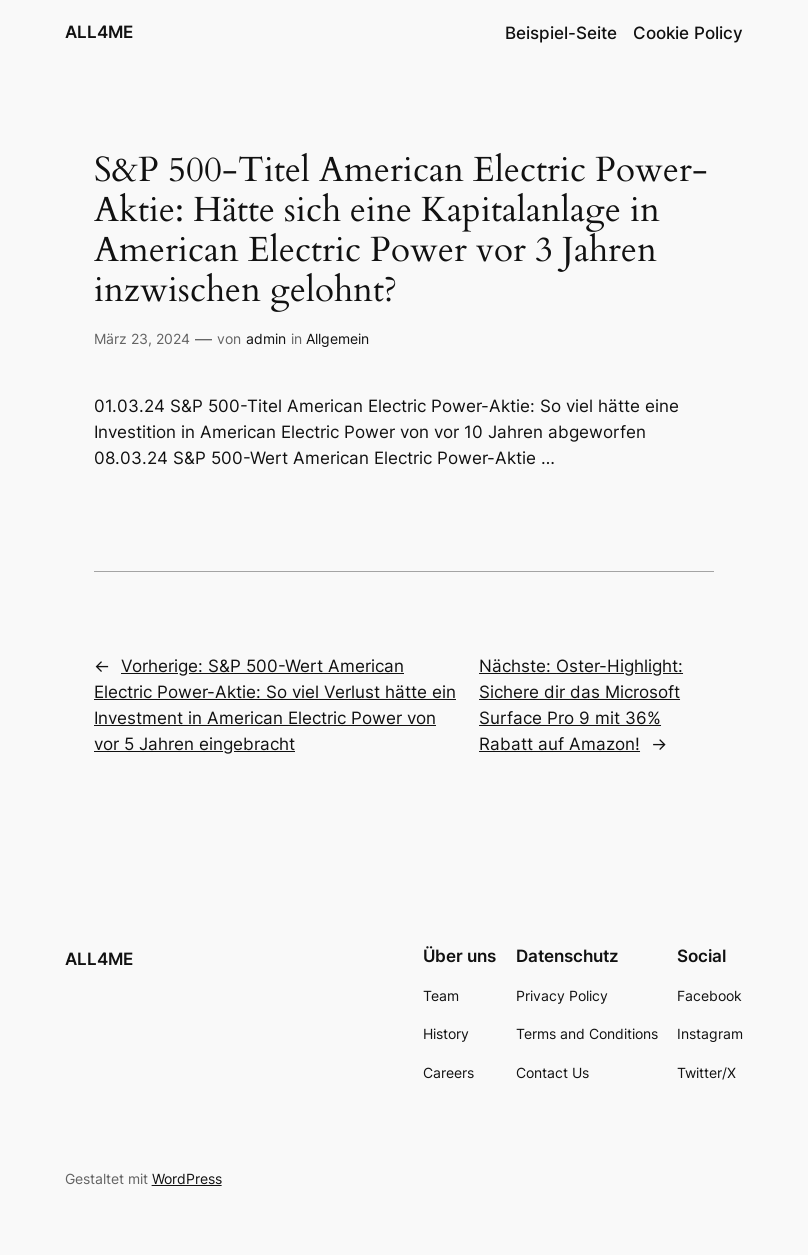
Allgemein (337, 338)
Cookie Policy (688, 33)
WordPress (187, 1178)
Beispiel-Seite (561, 33)
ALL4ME (99, 32)
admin (266, 338)
